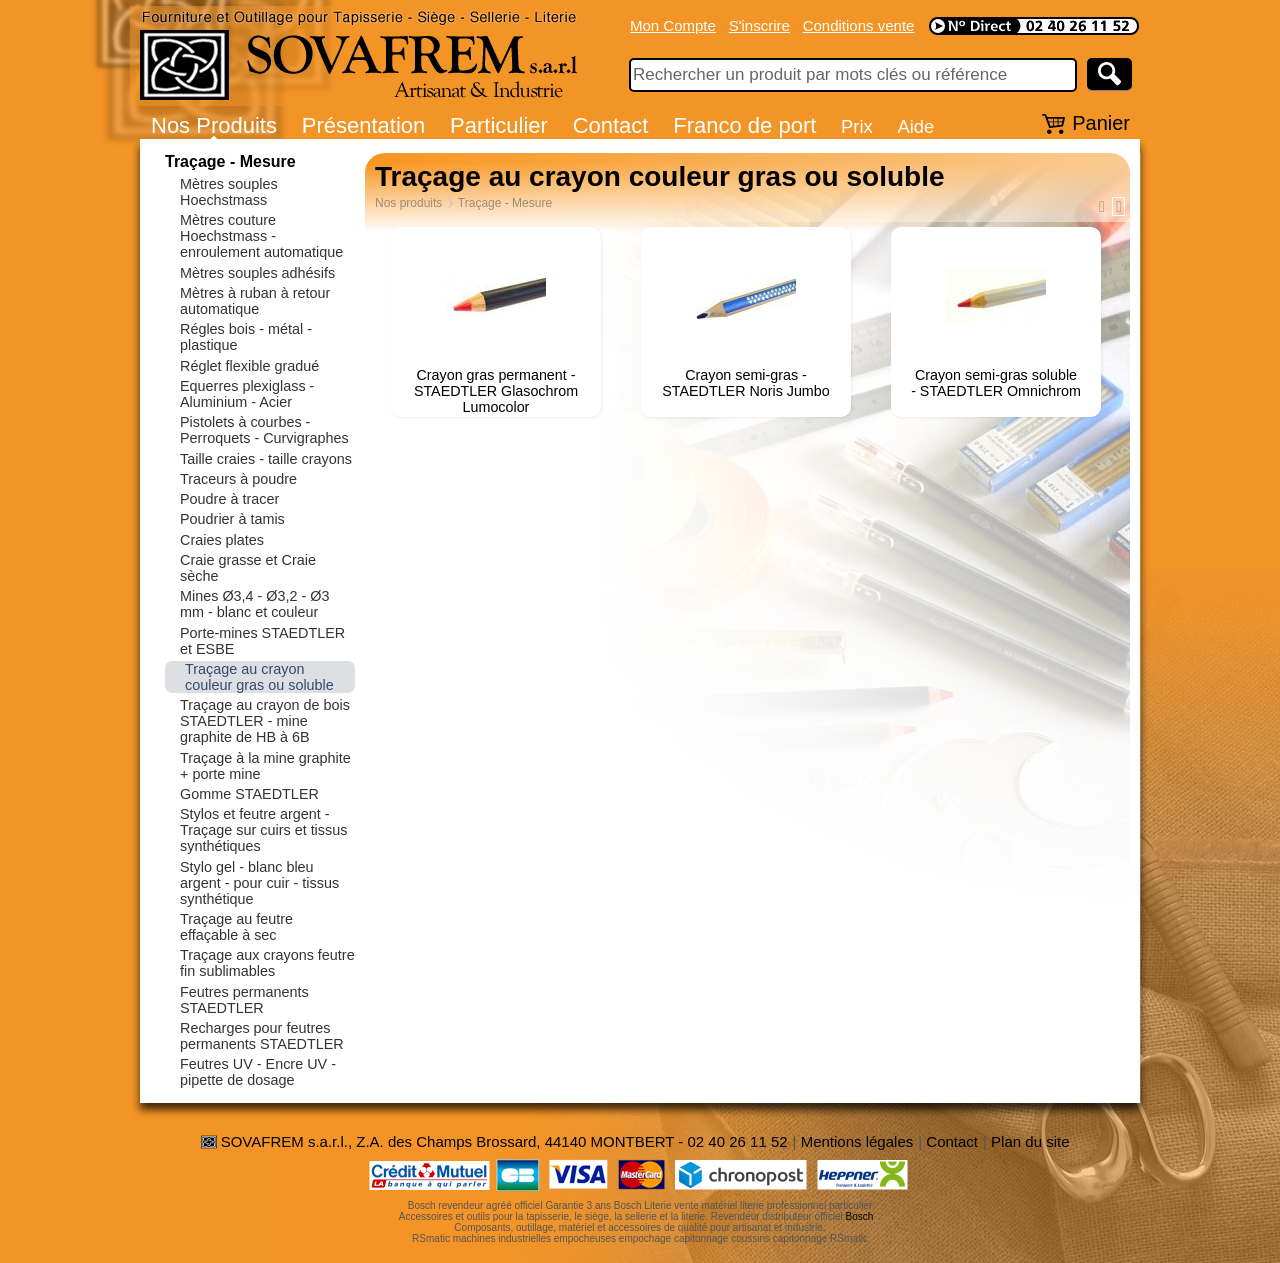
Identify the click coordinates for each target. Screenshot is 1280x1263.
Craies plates (222, 540)
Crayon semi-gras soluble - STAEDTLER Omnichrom (996, 383)
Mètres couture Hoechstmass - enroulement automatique (261, 236)
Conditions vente (859, 25)
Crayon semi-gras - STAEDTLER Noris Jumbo (745, 383)
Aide (915, 126)
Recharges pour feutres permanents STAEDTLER (262, 1036)
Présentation (364, 125)
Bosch (860, 1216)
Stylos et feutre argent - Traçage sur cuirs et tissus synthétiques (263, 830)
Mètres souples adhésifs (257, 273)
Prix (857, 126)
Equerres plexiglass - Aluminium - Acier (247, 394)
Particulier (499, 125)
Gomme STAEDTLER (249, 794)
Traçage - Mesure (230, 161)
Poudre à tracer (229, 499)
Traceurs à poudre (238, 479)
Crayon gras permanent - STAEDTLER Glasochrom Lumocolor (496, 391)
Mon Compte (673, 25)
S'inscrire (759, 25)
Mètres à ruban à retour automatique (255, 301)
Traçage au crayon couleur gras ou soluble (259, 677)
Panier (1101, 123)
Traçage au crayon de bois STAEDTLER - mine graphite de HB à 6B (265, 721)
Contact (611, 125)
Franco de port (744, 125)
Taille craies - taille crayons (266, 459)
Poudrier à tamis (232, 519)
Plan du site (1030, 1141)
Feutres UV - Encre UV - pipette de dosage (258, 1072)
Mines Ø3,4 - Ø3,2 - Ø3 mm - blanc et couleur (255, 604)
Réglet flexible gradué (249, 366)
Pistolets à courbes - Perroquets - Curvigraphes (264, 430)
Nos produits (408, 203)
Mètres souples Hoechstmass (229, 192)
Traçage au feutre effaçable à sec (236, 927)
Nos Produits (214, 125)
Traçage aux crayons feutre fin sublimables (267, 963)
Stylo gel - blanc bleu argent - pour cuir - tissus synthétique (259, 883)
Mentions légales (857, 1141)
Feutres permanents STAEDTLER (244, 1000)
